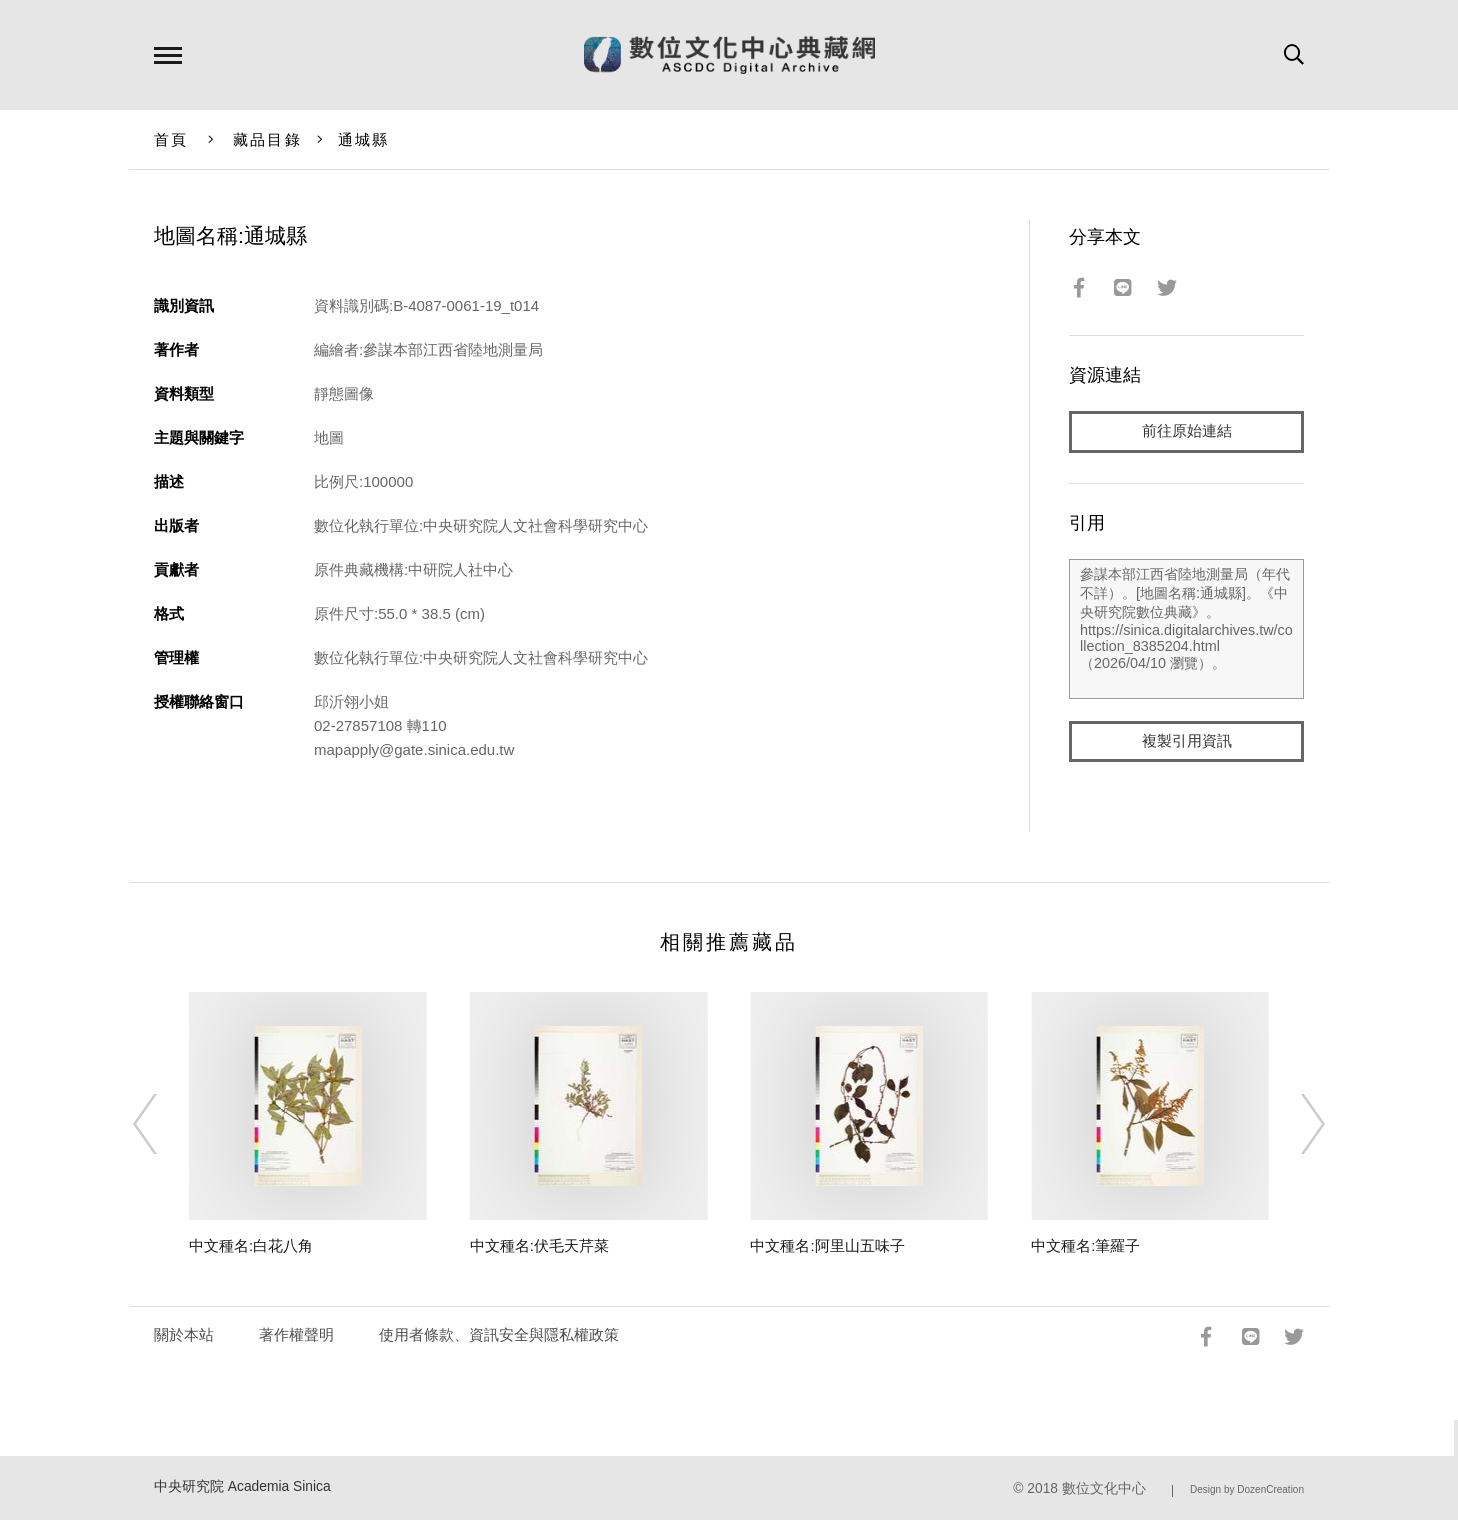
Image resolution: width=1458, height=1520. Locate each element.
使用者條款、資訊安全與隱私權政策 (499, 1334)
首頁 (171, 139)
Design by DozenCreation (1247, 1489)
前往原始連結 (1187, 431)
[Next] (1295, 1124)
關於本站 (184, 1334)
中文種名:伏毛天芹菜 (539, 1245)
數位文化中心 (1104, 1488)
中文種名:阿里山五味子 (827, 1245)
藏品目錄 (267, 139)
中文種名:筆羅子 (1085, 1245)
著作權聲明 (296, 1334)
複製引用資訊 (1187, 741)
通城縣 (364, 139)
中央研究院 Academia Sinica (242, 1486)
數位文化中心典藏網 (729, 55)
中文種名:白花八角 (251, 1245)
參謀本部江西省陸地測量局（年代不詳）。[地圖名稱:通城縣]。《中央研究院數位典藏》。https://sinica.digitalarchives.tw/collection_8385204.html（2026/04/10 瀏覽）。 (1186, 629)
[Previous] (163, 1124)
